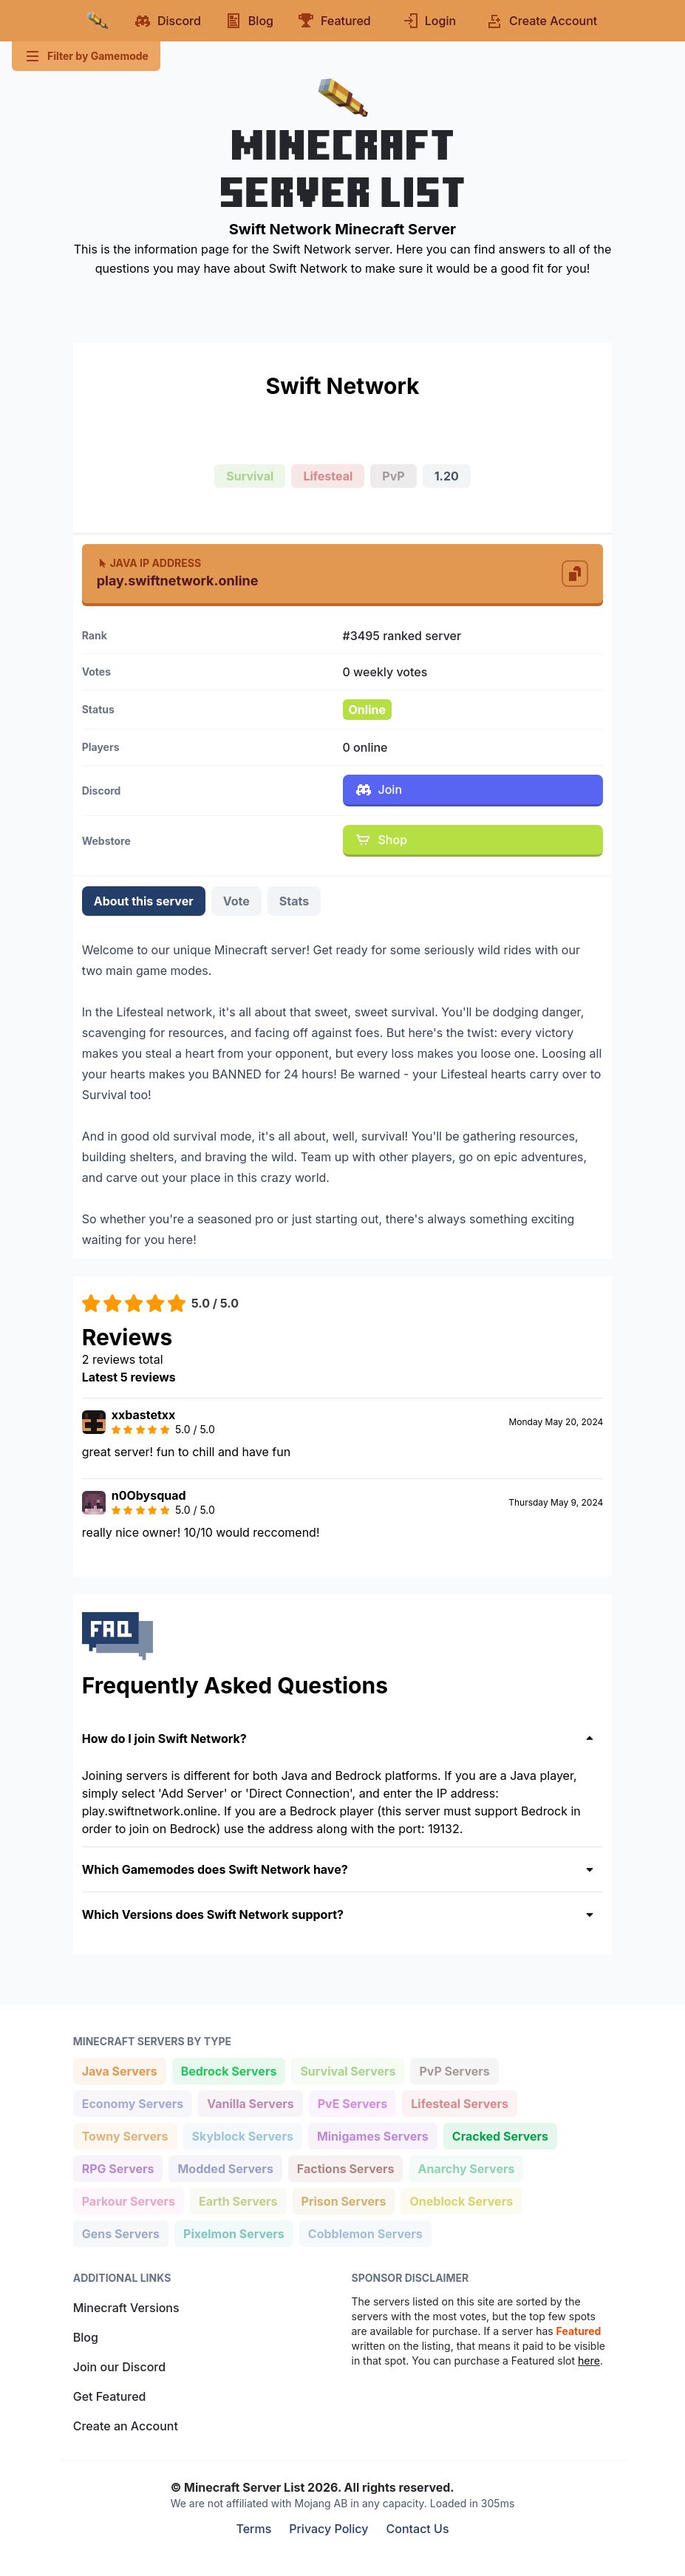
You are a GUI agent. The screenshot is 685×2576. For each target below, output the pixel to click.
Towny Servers (124, 2135)
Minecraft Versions (126, 2307)
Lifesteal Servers (459, 2102)
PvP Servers (453, 2070)
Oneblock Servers (461, 2200)
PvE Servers (352, 2102)
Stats (294, 901)
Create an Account (125, 2426)
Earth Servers (238, 2200)
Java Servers (119, 2070)
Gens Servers (120, 2232)
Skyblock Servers (242, 2135)
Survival (249, 476)
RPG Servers (117, 2167)
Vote (236, 901)
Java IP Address (149, 563)
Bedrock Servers (228, 2070)
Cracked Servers (499, 2135)
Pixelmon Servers (233, 2232)
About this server (144, 901)
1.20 (446, 476)
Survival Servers (347, 2070)
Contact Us (417, 2528)
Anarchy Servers (465, 2167)
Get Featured (109, 2396)
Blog (85, 2337)
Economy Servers (132, 2102)
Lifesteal (327, 476)
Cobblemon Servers (365, 2232)
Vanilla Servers (249, 2102)
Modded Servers (225, 2167)
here (589, 2360)
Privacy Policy (328, 2528)
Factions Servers (345, 2167)
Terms (253, 2528)
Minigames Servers (372, 2135)
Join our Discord (119, 2366)
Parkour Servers (128, 2200)
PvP (393, 476)
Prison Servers (343, 2200)
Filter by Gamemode (86, 56)
